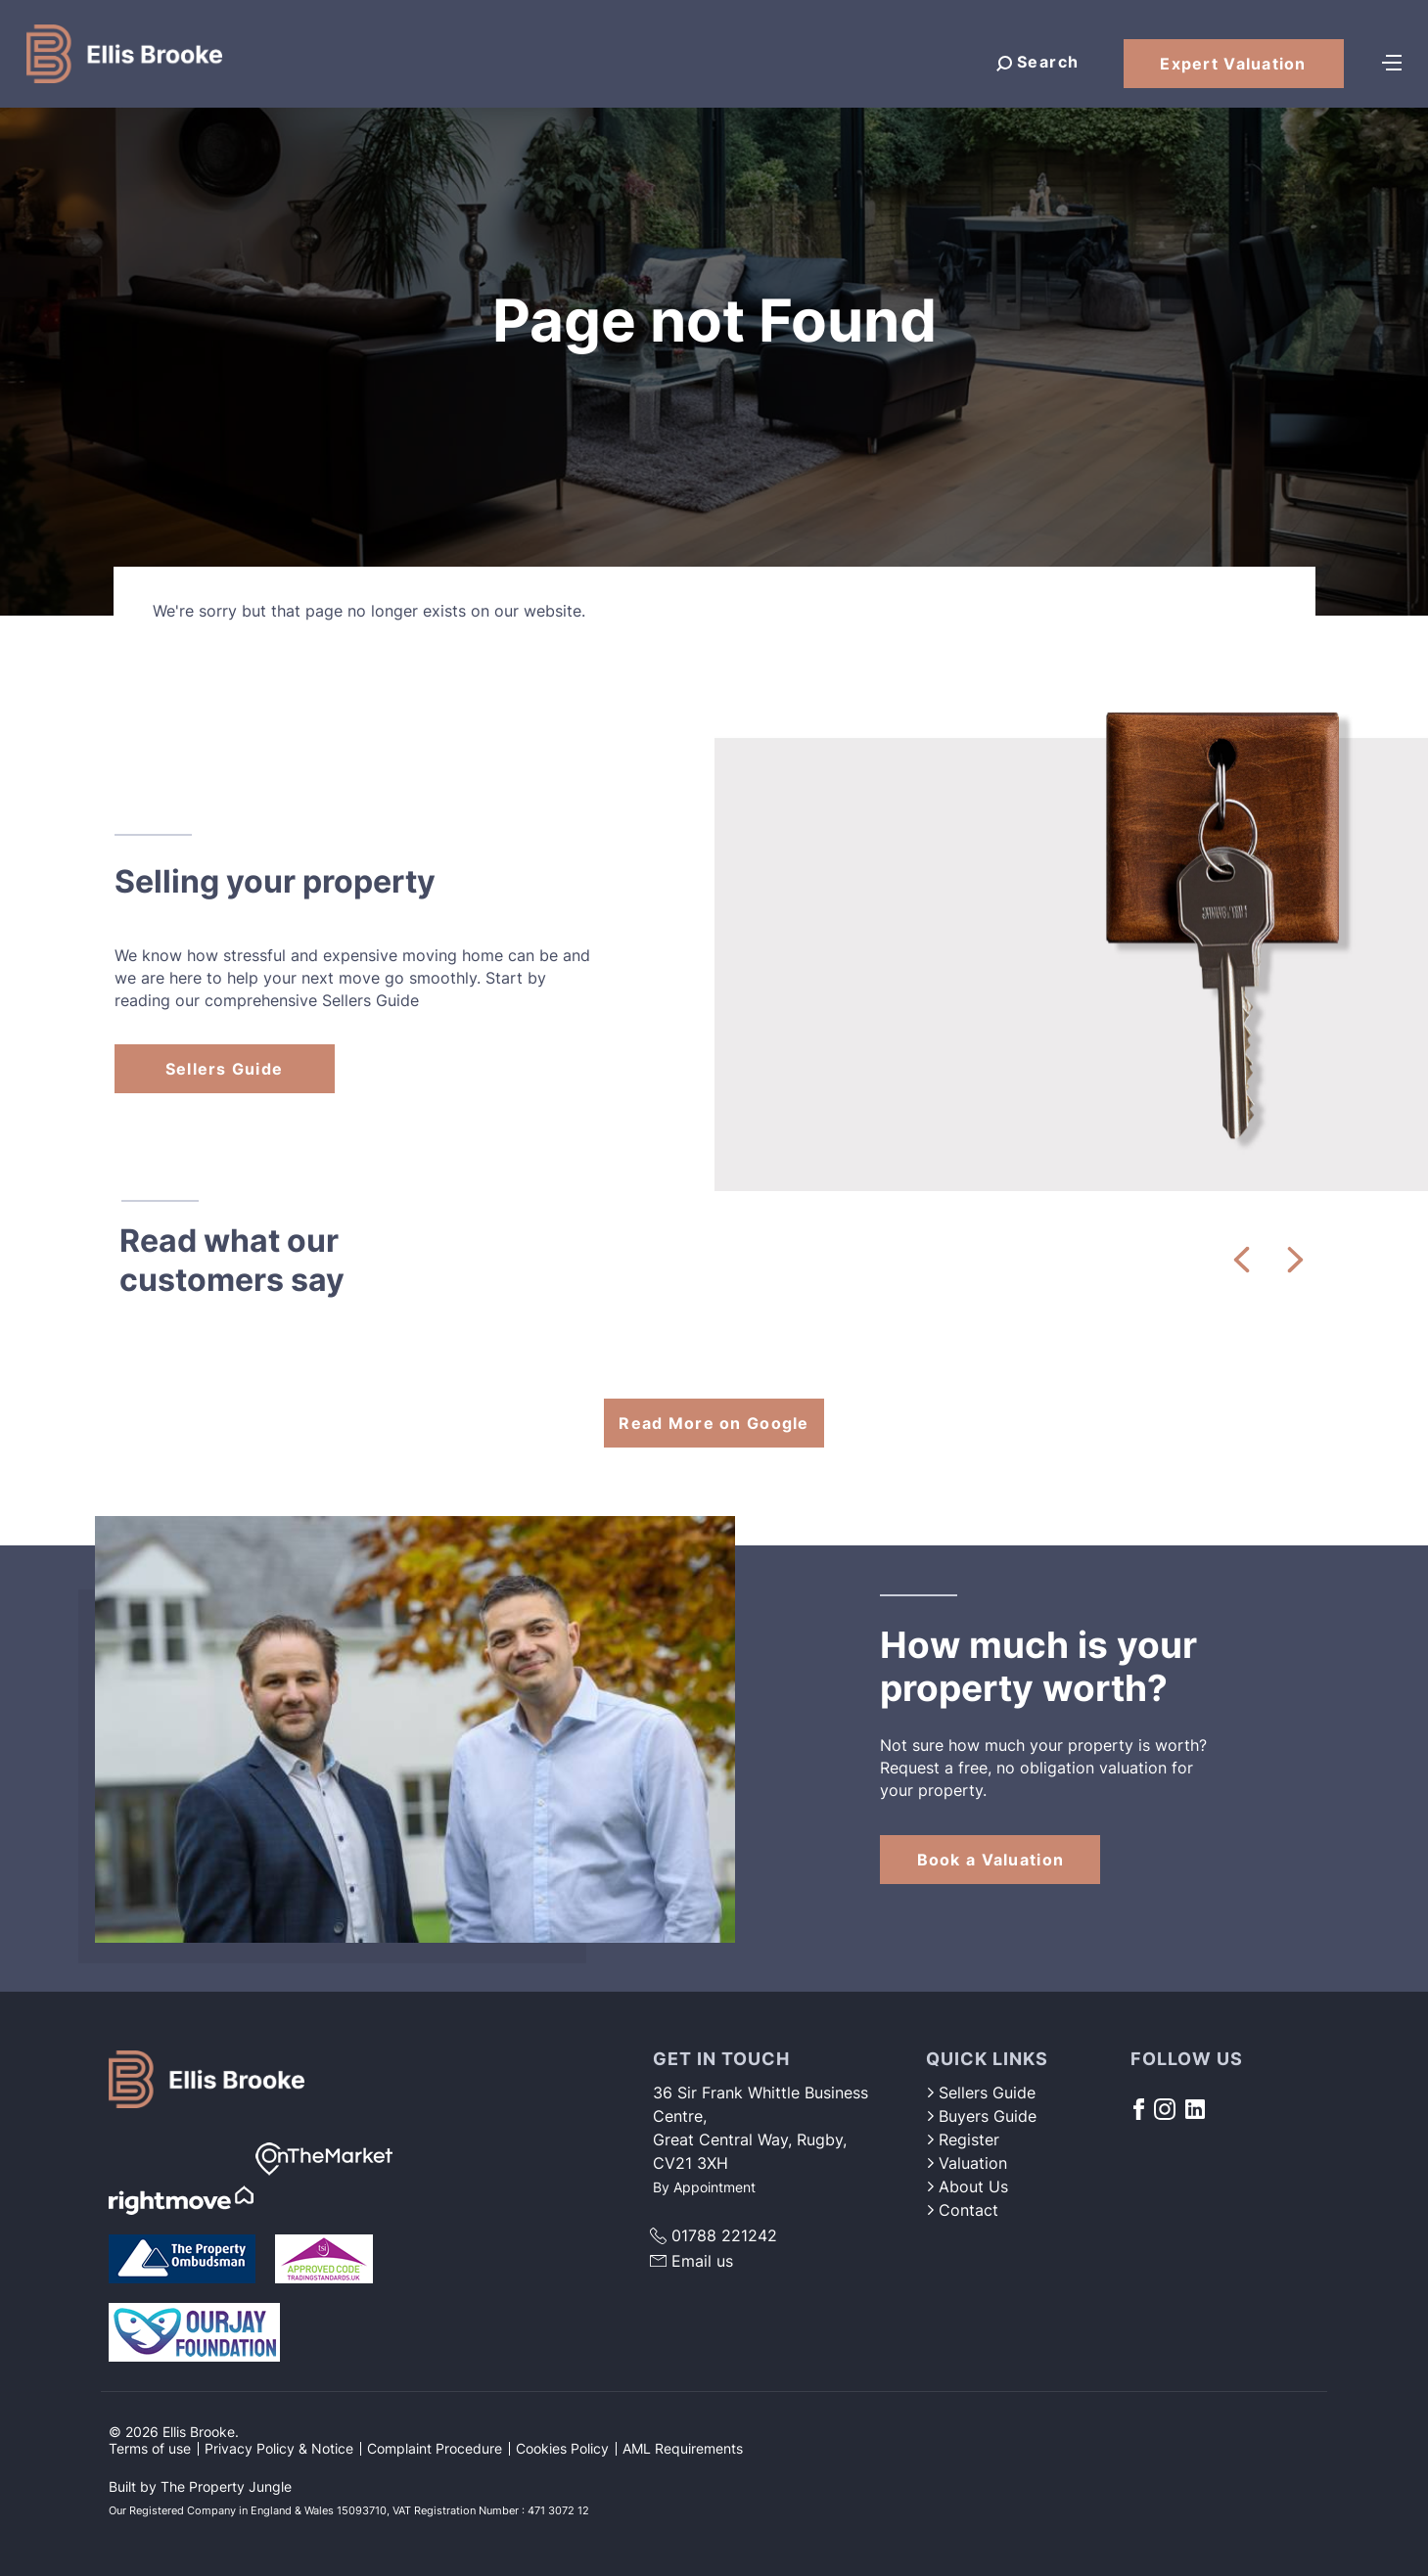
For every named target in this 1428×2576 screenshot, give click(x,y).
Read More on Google (713, 1423)
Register (962, 2139)
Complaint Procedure (434, 2448)
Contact (962, 2210)
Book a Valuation (990, 1859)
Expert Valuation (1233, 63)
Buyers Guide (981, 2116)
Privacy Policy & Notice (279, 2448)
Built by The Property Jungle (200, 2486)
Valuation (966, 2163)
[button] (1241, 1259)
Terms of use (150, 2448)
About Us (967, 2186)
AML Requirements (682, 2448)
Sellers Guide (224, 1069)
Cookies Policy (562, 2448)
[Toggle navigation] (1392, 61)
